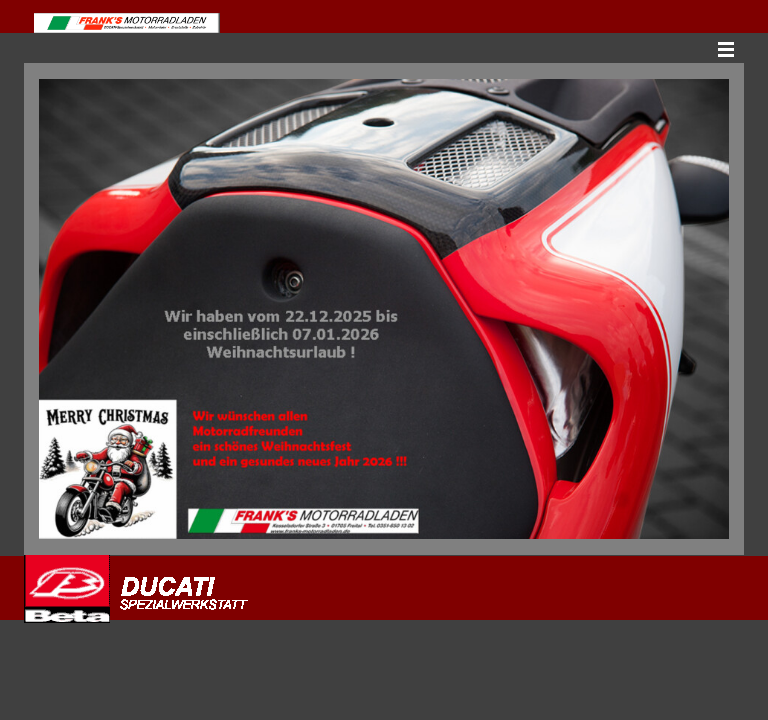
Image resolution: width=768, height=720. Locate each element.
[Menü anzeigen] (726, 49)
